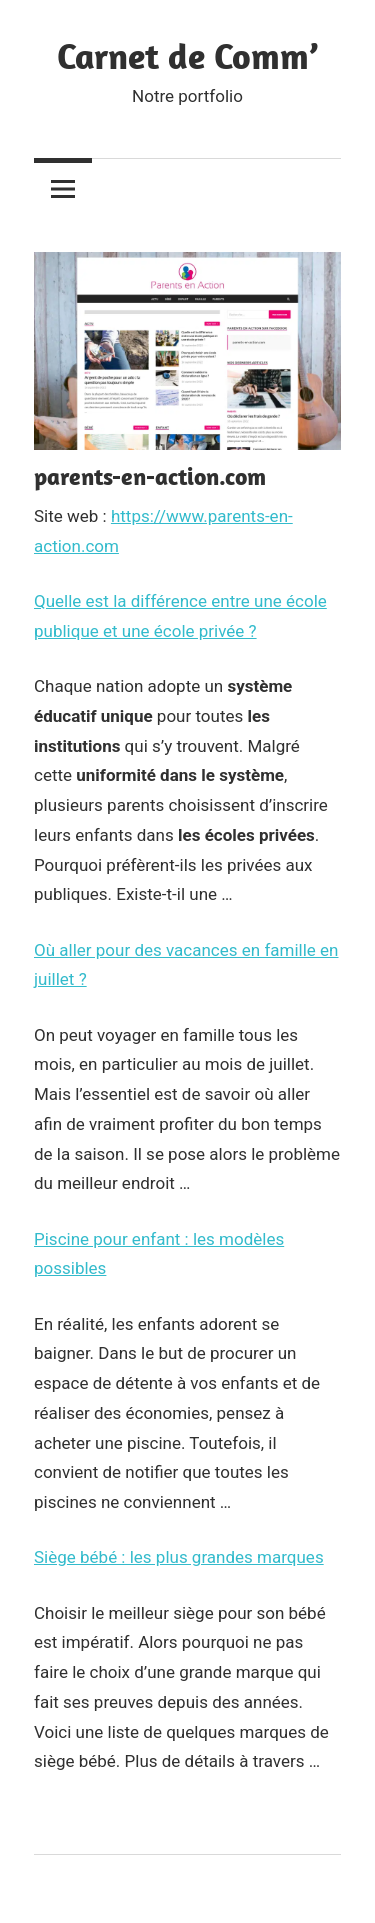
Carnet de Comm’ (187, 55)
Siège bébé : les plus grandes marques (179, 1557)
